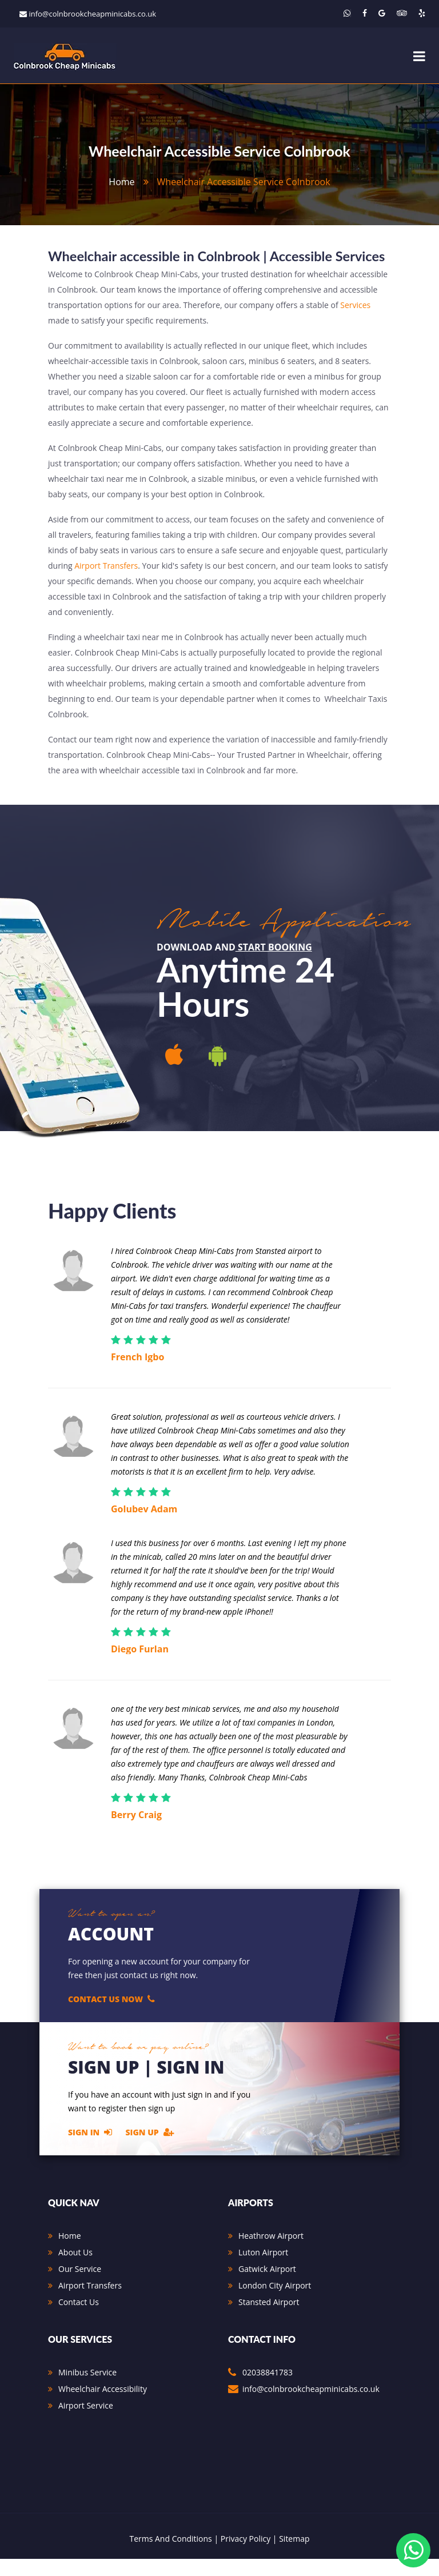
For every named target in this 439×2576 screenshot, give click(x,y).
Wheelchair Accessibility (102, 2406)
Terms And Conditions (170, 2555)
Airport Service (85, 2422)
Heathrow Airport (271, 2252)
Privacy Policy (245, 2555)
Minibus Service (87, 2389)
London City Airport (274, 2302)
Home (69, 2252)
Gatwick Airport (267, 2286)
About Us (75, 2269)
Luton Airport (263, 2269)
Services (355, 321)
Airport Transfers (106, 582)
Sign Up (150, 2149)
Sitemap (294, 2555)
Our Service (79, 2286)
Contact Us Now (111, 2015)
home (121, 181)
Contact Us (78, 2319)
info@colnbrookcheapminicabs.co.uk (92, 14)
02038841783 (267, 2389)
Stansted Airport (269, 2319)
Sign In (90, 2149)
